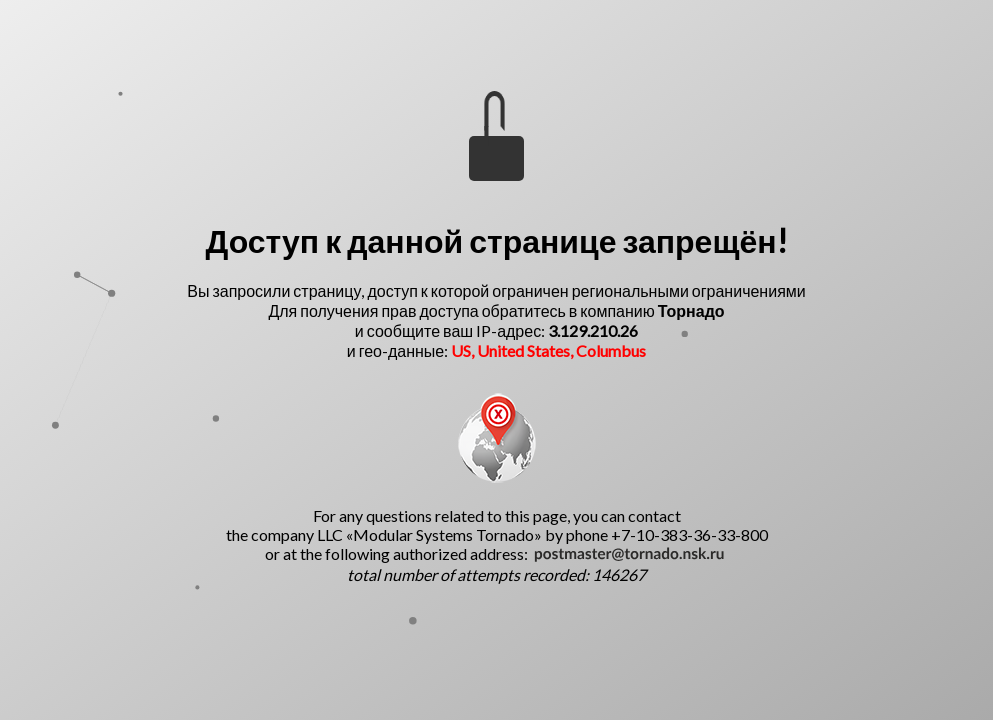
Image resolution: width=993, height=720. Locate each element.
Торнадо (691, 310)
